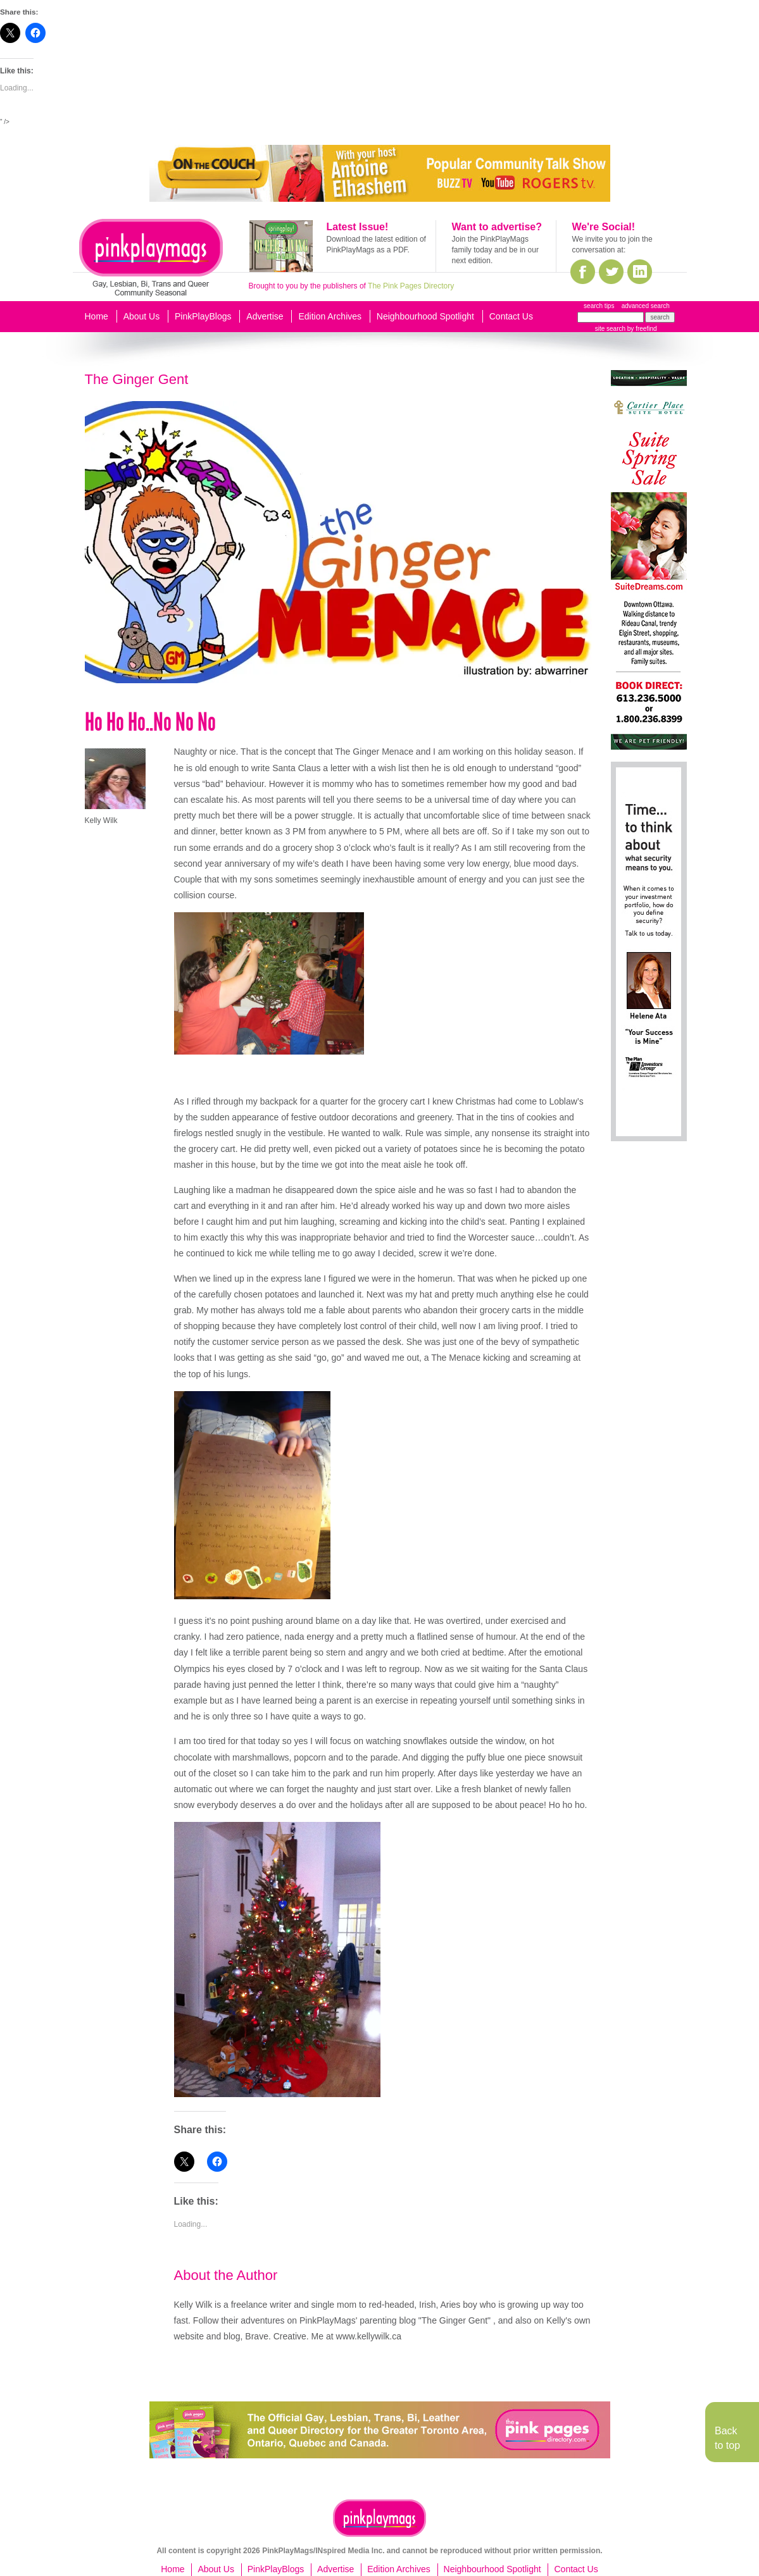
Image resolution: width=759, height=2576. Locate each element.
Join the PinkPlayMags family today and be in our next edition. (495, 250)
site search (610, 328)
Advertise (264, 316)
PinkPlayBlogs (203, 316)
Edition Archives (329, 316)
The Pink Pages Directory (411, 286)
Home (96, 316)
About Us (141, 316)
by (640, 328)
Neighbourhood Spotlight (425, 316)
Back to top (727, 2437)
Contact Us (511, 316)
